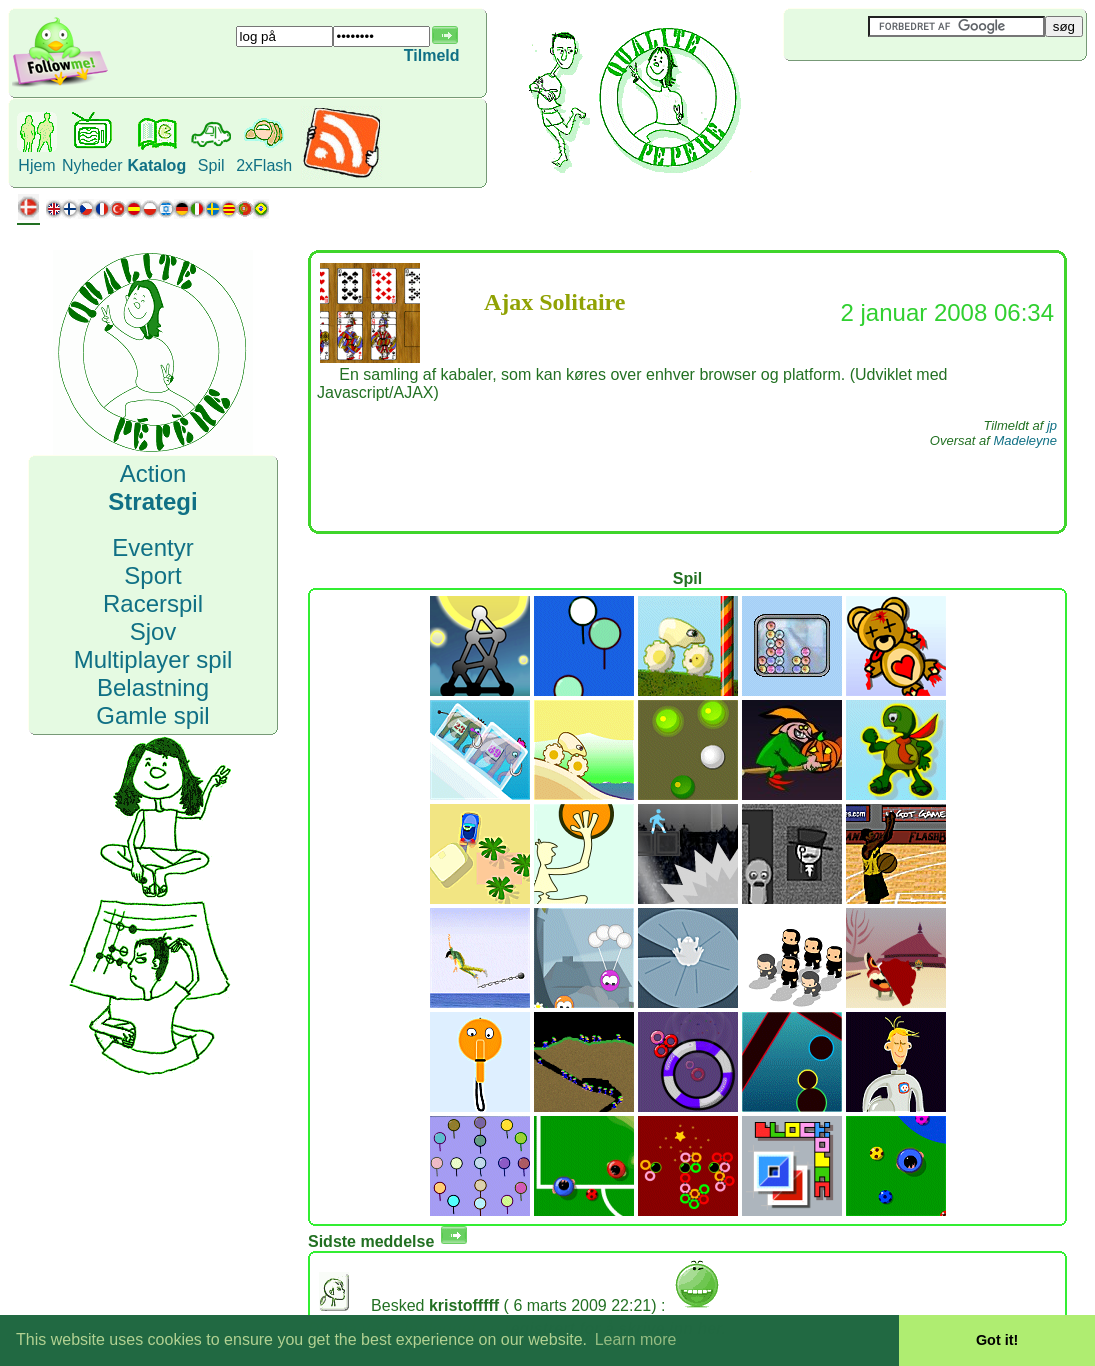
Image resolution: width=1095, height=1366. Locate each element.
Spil (211, 165)
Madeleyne (1025, 440)
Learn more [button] (636, 1339)
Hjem (36, 165)
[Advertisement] (903, 94)
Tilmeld (432, 55)
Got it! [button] (997, 1340)
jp (1052, 425)
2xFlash (264, 165)
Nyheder (92, 165)
